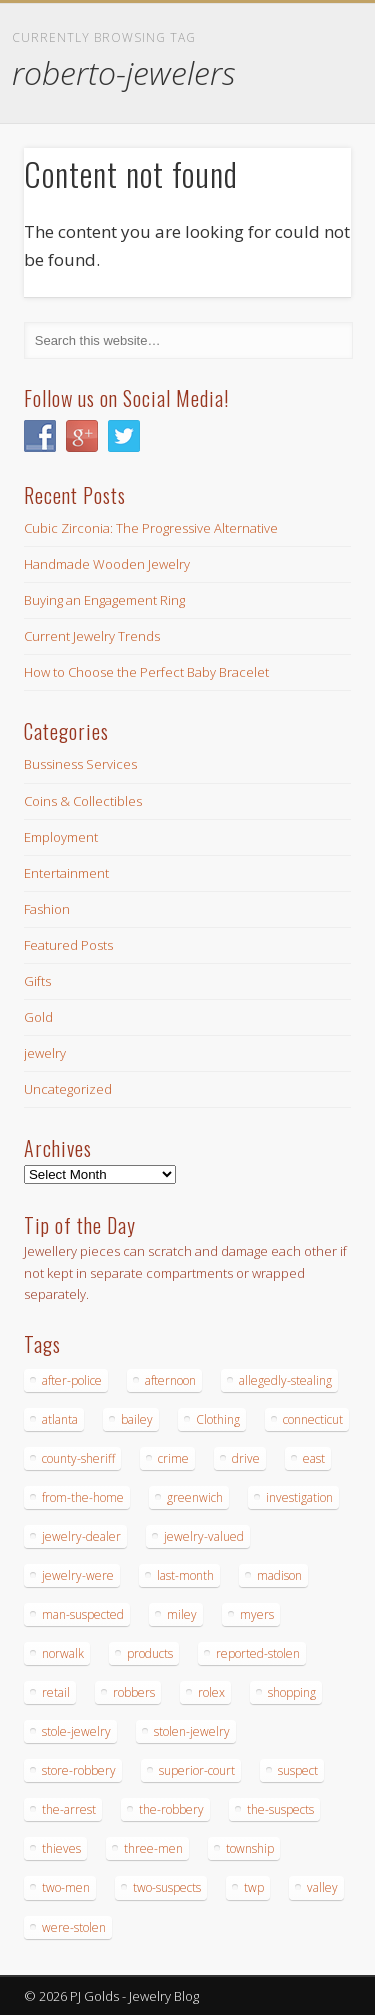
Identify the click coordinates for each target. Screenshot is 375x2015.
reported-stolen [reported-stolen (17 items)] (258, 1653)
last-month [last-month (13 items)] (185, 1575)
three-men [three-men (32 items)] (153, 1848)
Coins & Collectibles (83, 801)
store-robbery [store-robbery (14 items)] (79, 1770)
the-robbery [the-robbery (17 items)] (171, 1809)
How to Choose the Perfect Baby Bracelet (146, 672)
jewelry (45, 1053)
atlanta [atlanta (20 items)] (60, 1419)
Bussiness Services (80, 764)
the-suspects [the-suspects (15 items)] (280, 1809)
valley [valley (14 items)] (322, 1887)
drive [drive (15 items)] (246, 1458)
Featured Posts (68, 945)
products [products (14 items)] (150, 1653)
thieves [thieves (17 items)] (61, 1848)
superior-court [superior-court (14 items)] (197, 1770)
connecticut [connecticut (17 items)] (313, 1419)
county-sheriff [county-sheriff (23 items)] (78, 1458)
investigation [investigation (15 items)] (299, 1497)
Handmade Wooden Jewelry (107, 564)
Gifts (37, 981)
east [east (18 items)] (314, 1458)
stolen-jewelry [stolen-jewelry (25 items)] (192, 1731)
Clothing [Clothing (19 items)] (218, 1419)
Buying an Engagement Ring (104, 600)
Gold (38, 1017)
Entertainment (66, 873)
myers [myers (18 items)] (257, 1614)
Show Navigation (303, 179)
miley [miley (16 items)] (182, 1614)
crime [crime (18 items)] (173, 1458)
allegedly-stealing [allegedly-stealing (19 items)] (285, 1380)
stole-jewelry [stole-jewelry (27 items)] (76, 1731)
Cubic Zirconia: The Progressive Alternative (151, 528)
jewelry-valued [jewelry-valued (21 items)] (204, 1536)
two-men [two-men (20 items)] (66, 1887)
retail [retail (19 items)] (56, 1692)
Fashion (47, 909)
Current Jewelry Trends (92, 636)
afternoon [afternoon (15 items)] (170, 1380)
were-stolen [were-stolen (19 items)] (74, 1927)
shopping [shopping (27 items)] (292, 1692)
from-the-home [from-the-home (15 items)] (83, 1497)
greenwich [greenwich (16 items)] (195, 1497)
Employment (61, 837)
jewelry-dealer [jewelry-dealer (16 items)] (81, 1536)
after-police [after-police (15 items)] (72, 1380)
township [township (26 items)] (250, 1848)
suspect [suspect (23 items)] (298, 1770)
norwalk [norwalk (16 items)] (63, 1653)
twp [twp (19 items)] (254, 1887)
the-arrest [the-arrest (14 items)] (69, 1809)
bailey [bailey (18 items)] (137, 1419)
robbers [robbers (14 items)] (134, 1692)
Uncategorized (68, 1089)
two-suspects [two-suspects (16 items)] (167, 1887)
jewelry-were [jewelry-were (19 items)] (78, 1575)
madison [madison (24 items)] (279, 1575)
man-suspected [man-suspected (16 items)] (83, 1614)
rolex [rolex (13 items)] (211, 1692)
